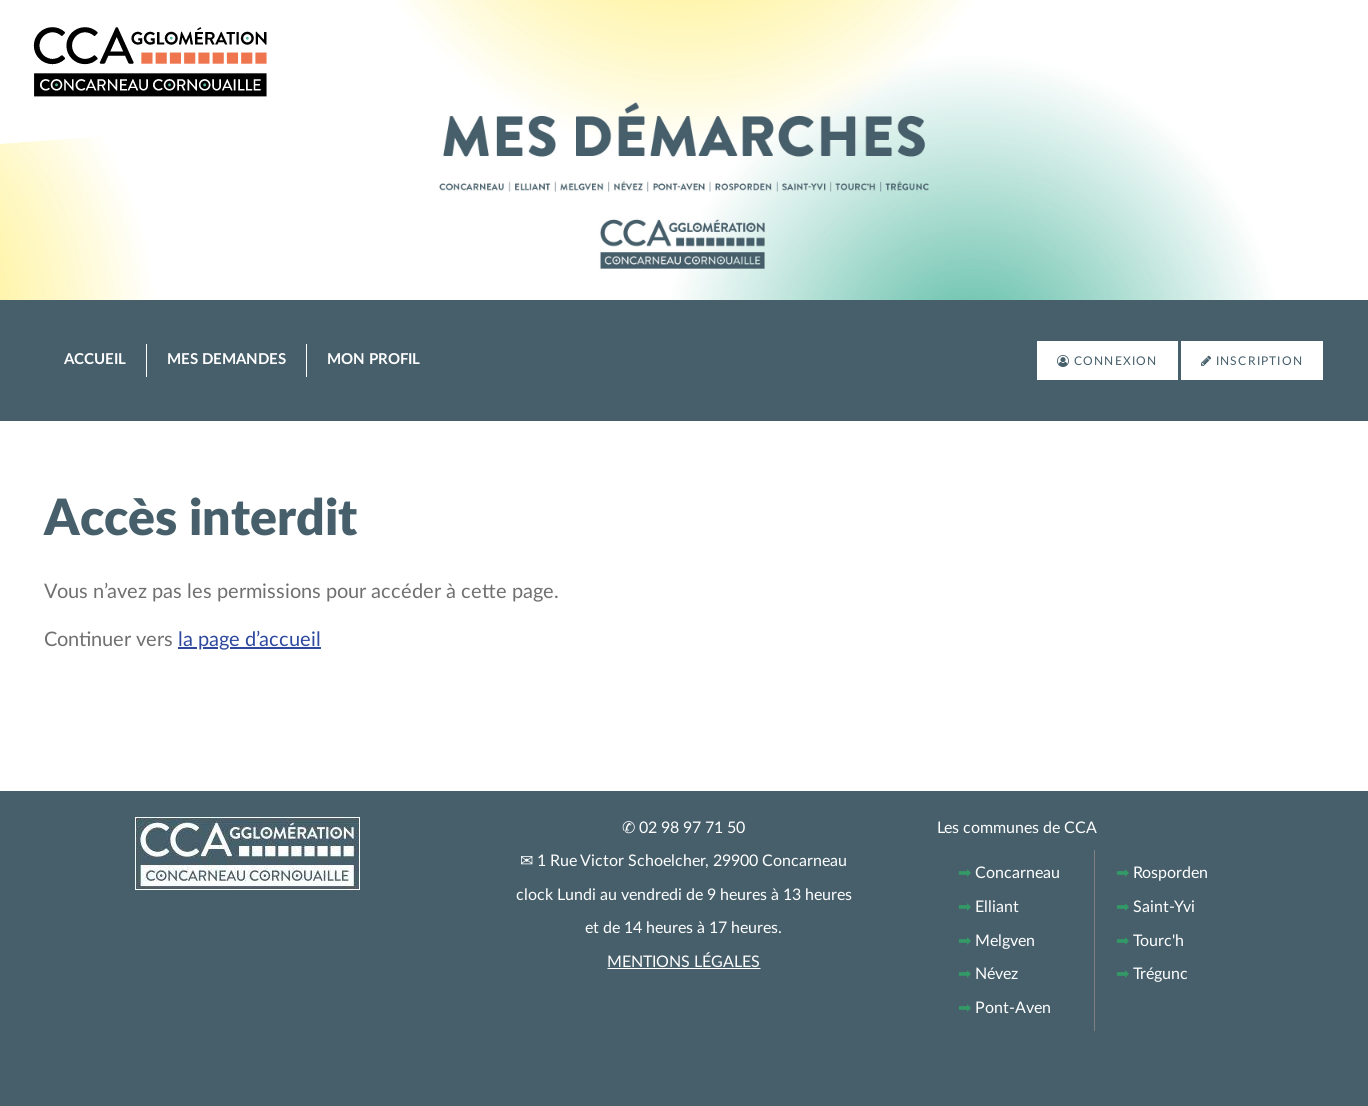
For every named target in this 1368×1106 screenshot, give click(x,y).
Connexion (1116, 361)
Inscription (1259, 361)
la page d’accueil (249, 640)
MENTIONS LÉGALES (683, 962)
